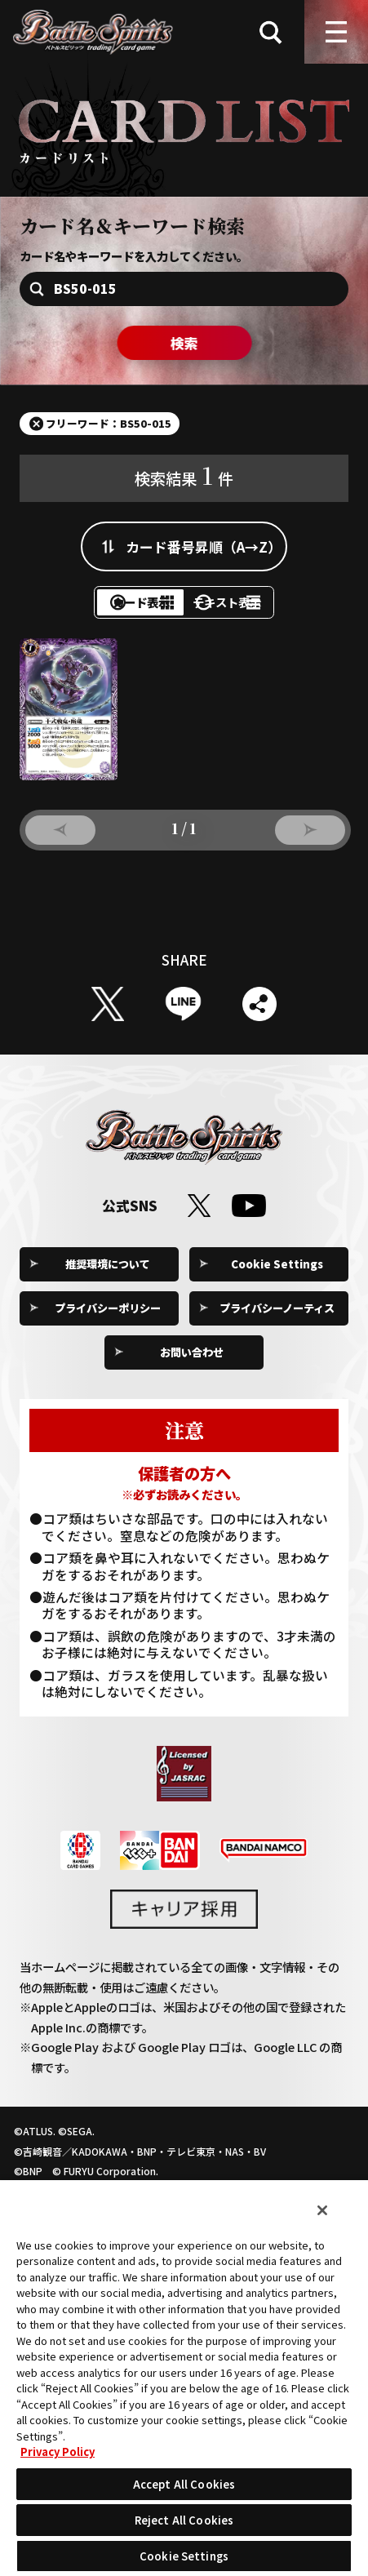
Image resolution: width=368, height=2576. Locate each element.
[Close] (322, 2210)
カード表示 (119, 614)
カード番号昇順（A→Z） (204, 550)
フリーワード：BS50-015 (117, 425)
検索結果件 (184, 479)
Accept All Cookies (184, 2484)
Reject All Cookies (184, 2520)
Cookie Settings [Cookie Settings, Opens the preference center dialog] (184, 2556)
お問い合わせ (192, 1373)
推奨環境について (107, 1284)
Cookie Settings (277, 1284)
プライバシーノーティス (277, 1329)
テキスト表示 (249, 614)
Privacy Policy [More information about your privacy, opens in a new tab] (57, 2451)
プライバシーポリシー (108, 1329)
